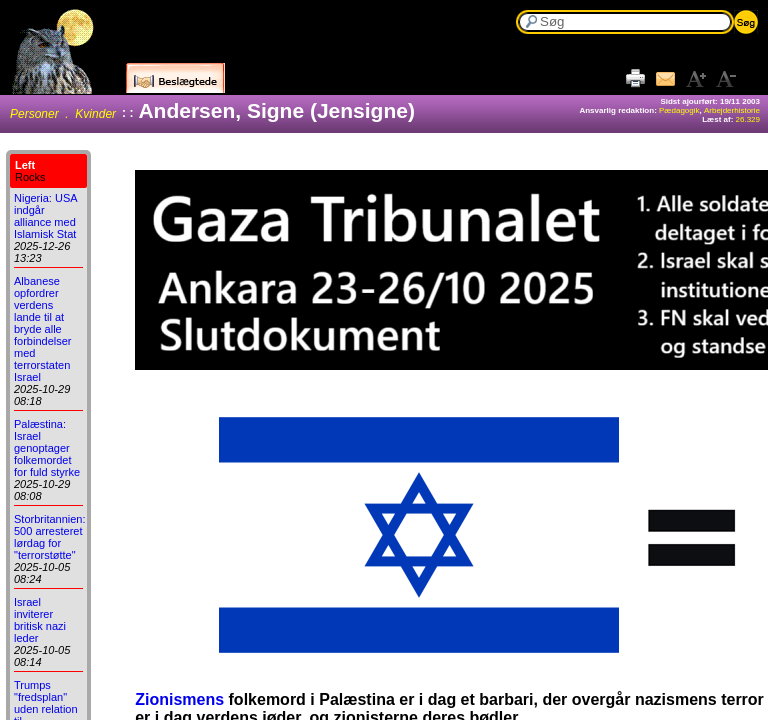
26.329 (748, 119)
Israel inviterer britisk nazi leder (40, 620)
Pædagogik (679, 110)
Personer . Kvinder (63, 114)
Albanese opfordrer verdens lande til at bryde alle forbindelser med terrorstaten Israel (42, 329)
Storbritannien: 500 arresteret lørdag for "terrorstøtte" (50, 537)
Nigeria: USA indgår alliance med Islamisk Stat (45, 216)
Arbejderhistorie (732, 110)
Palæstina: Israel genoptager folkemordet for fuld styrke (47, 448)
